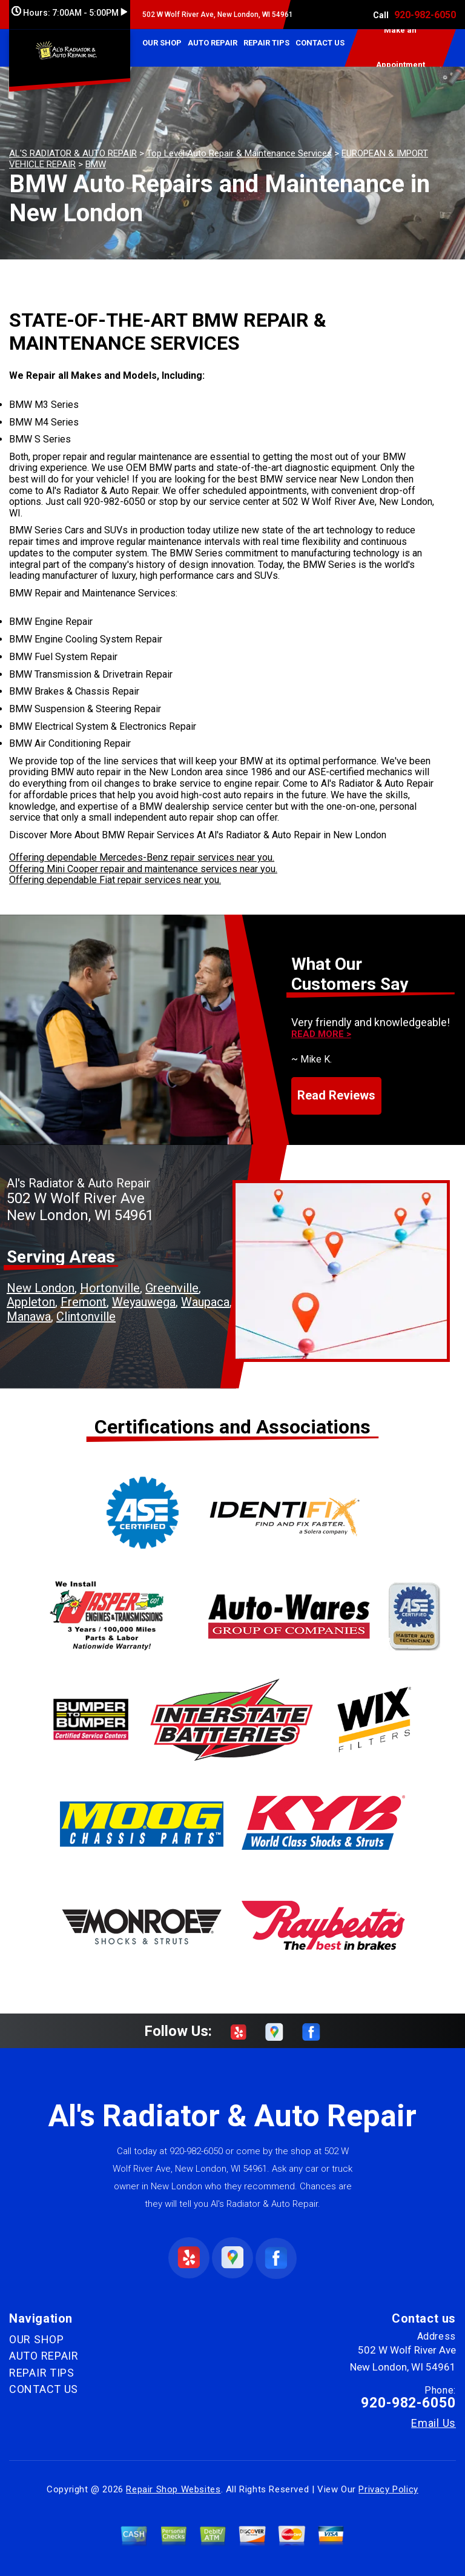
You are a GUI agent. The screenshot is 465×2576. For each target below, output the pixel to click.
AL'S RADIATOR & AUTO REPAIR (73, 153)
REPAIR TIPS (266, 42)
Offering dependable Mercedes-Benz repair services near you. (141, 857)
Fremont (84, 1302)
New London (40, 1288)
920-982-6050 (425, 15)
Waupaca (205, 1302)
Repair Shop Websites (173, 2489)
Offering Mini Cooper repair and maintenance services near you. (143, 869)
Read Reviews (336, 1095)
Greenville (172, 1288)
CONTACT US (320, 42)
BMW (95, 164)
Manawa (29, 1316)
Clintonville (86, 1316)
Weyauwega (144, 1302)
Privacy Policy (388, 2489)
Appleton (31, 1302)
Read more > (321, 1034)
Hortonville (110, 1288)
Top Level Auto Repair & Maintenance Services (239, 153)
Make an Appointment (400, 48)
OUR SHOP (162, 42)
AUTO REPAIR (212, 42)
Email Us (433, 2423)
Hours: (69, 13)
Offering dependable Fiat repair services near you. (115, 880)
